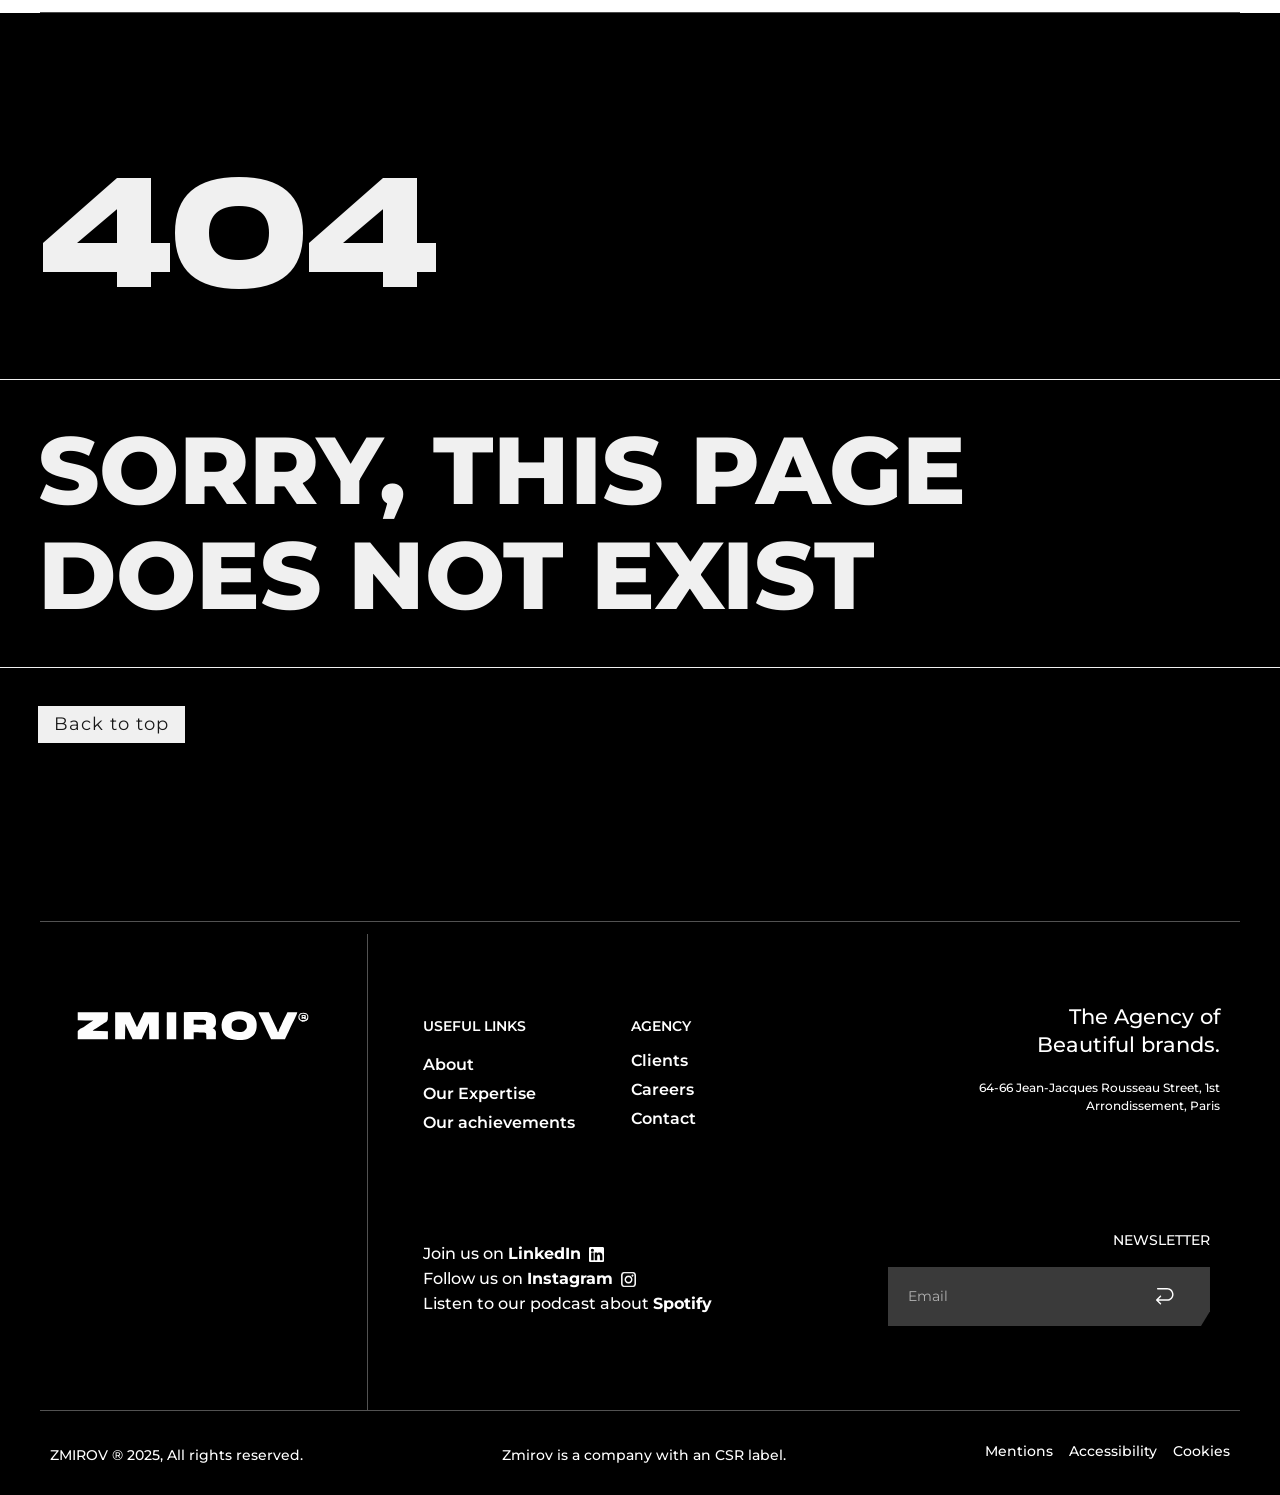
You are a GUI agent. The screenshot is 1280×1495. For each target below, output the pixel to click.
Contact (1105, 33)
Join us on (502, 1253)
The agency (103, 33)
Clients (306, 33)
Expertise (212, 33)
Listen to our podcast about (567, 1303)
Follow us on (518, 1278)
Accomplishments (989, 33)
